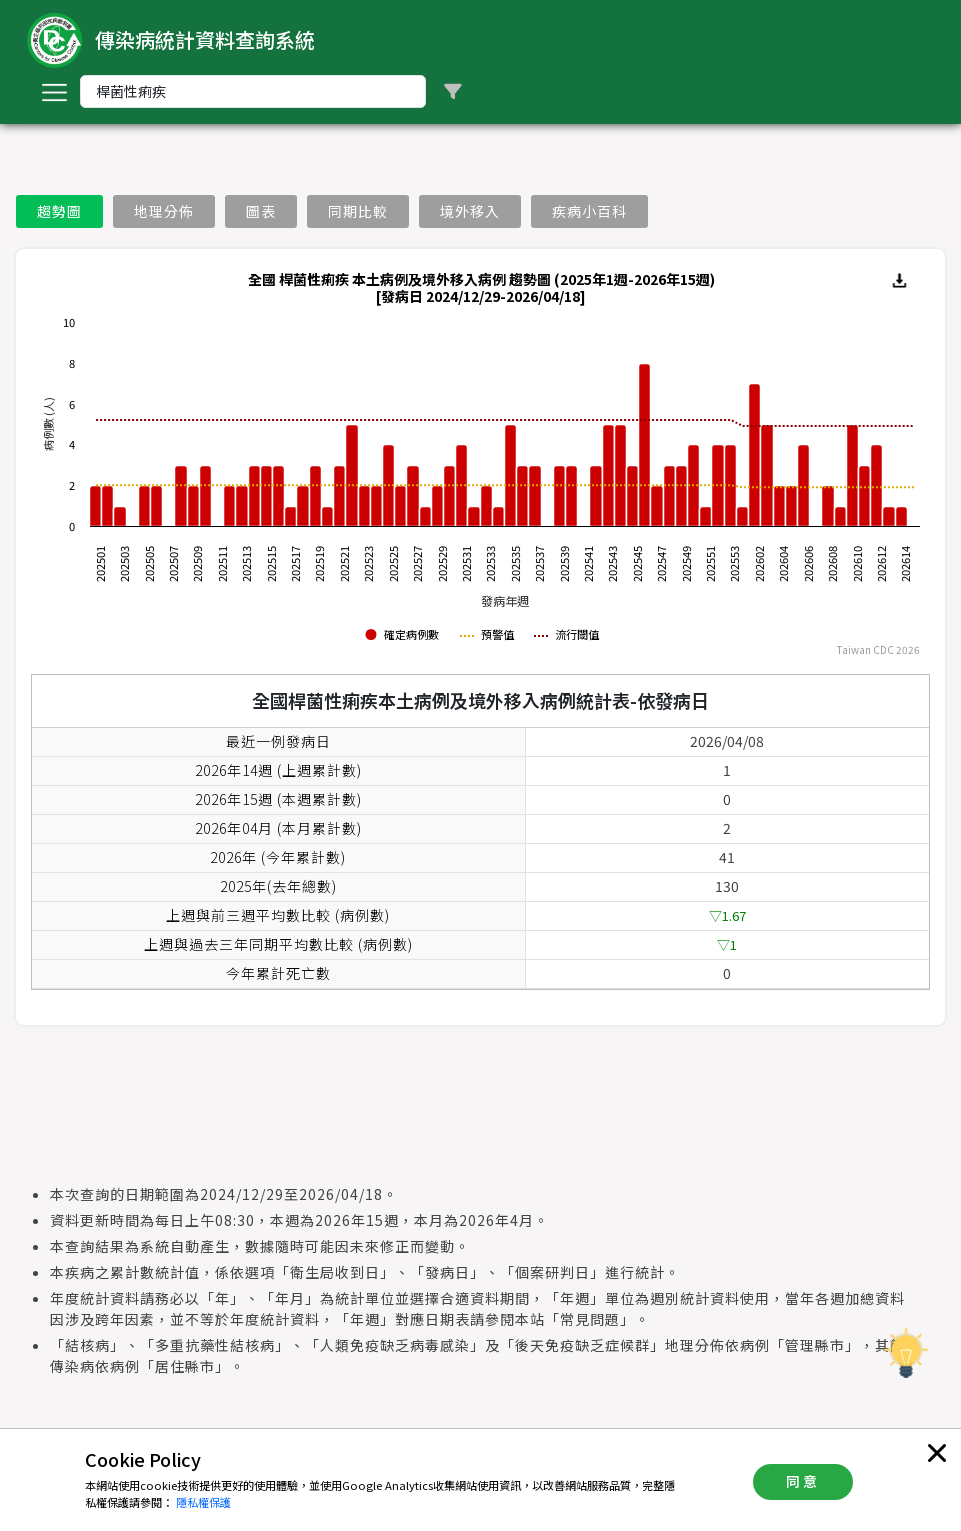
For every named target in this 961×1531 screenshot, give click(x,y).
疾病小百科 (589, 211)
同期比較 (358, 211)
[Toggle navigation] (54, 92)
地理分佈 (164, 211)
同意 (803, 1481)
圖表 (261, 211)
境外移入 (470, 211)
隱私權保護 (203, 1502)
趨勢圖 (59, 211)
